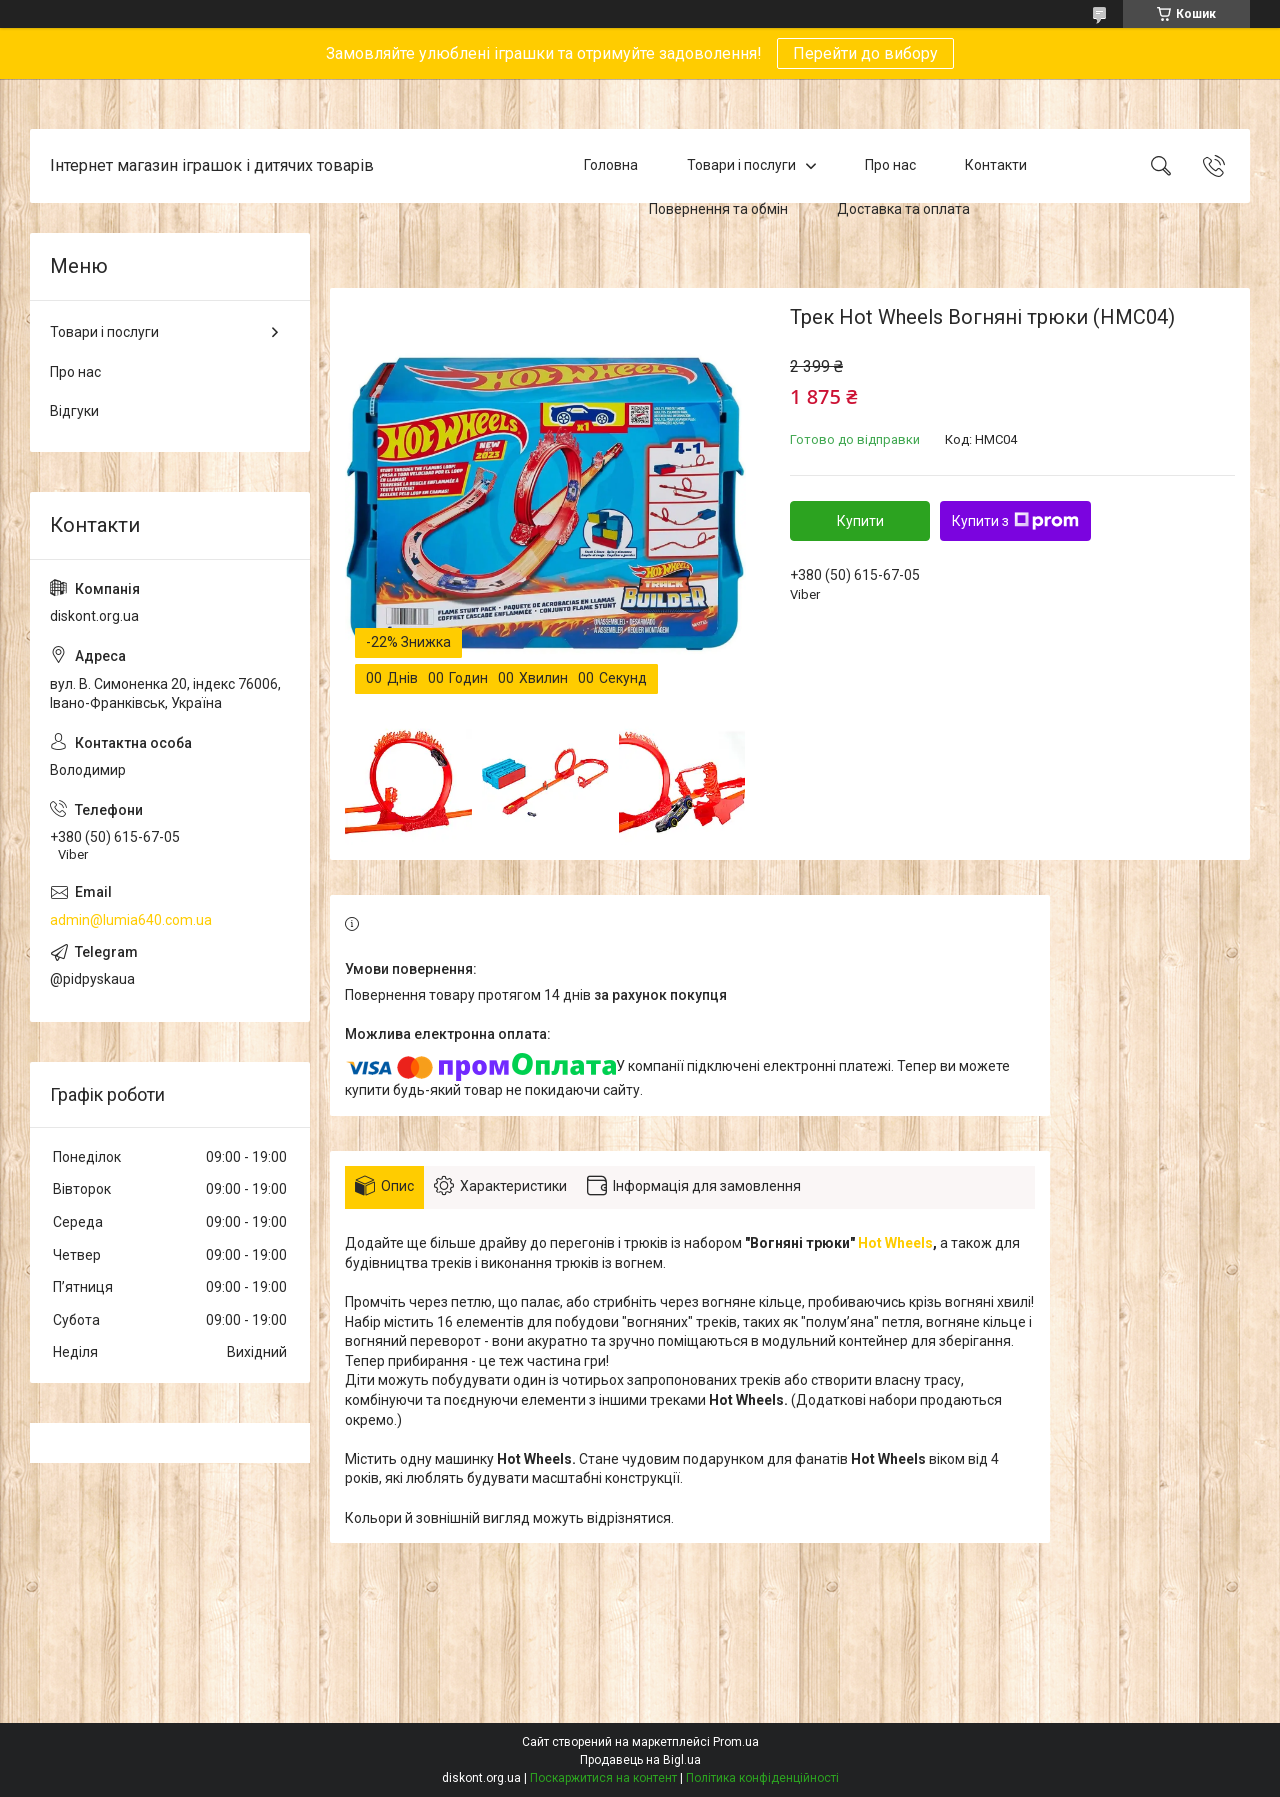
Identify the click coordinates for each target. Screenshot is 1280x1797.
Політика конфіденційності (762, 1778)
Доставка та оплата (903, 209)
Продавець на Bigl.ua (640, 1760)
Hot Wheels (895, 1243)
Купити (860, 521)
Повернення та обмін (718, 209)
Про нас (890, 165)
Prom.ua (736, 1742)
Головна (611, 165)
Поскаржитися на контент (603, 1778)
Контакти (996, 165)
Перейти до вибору (865, 53)
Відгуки (74, 411)
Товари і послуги (741, 165)
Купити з (1015, 521)
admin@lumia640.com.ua (131, 920)
